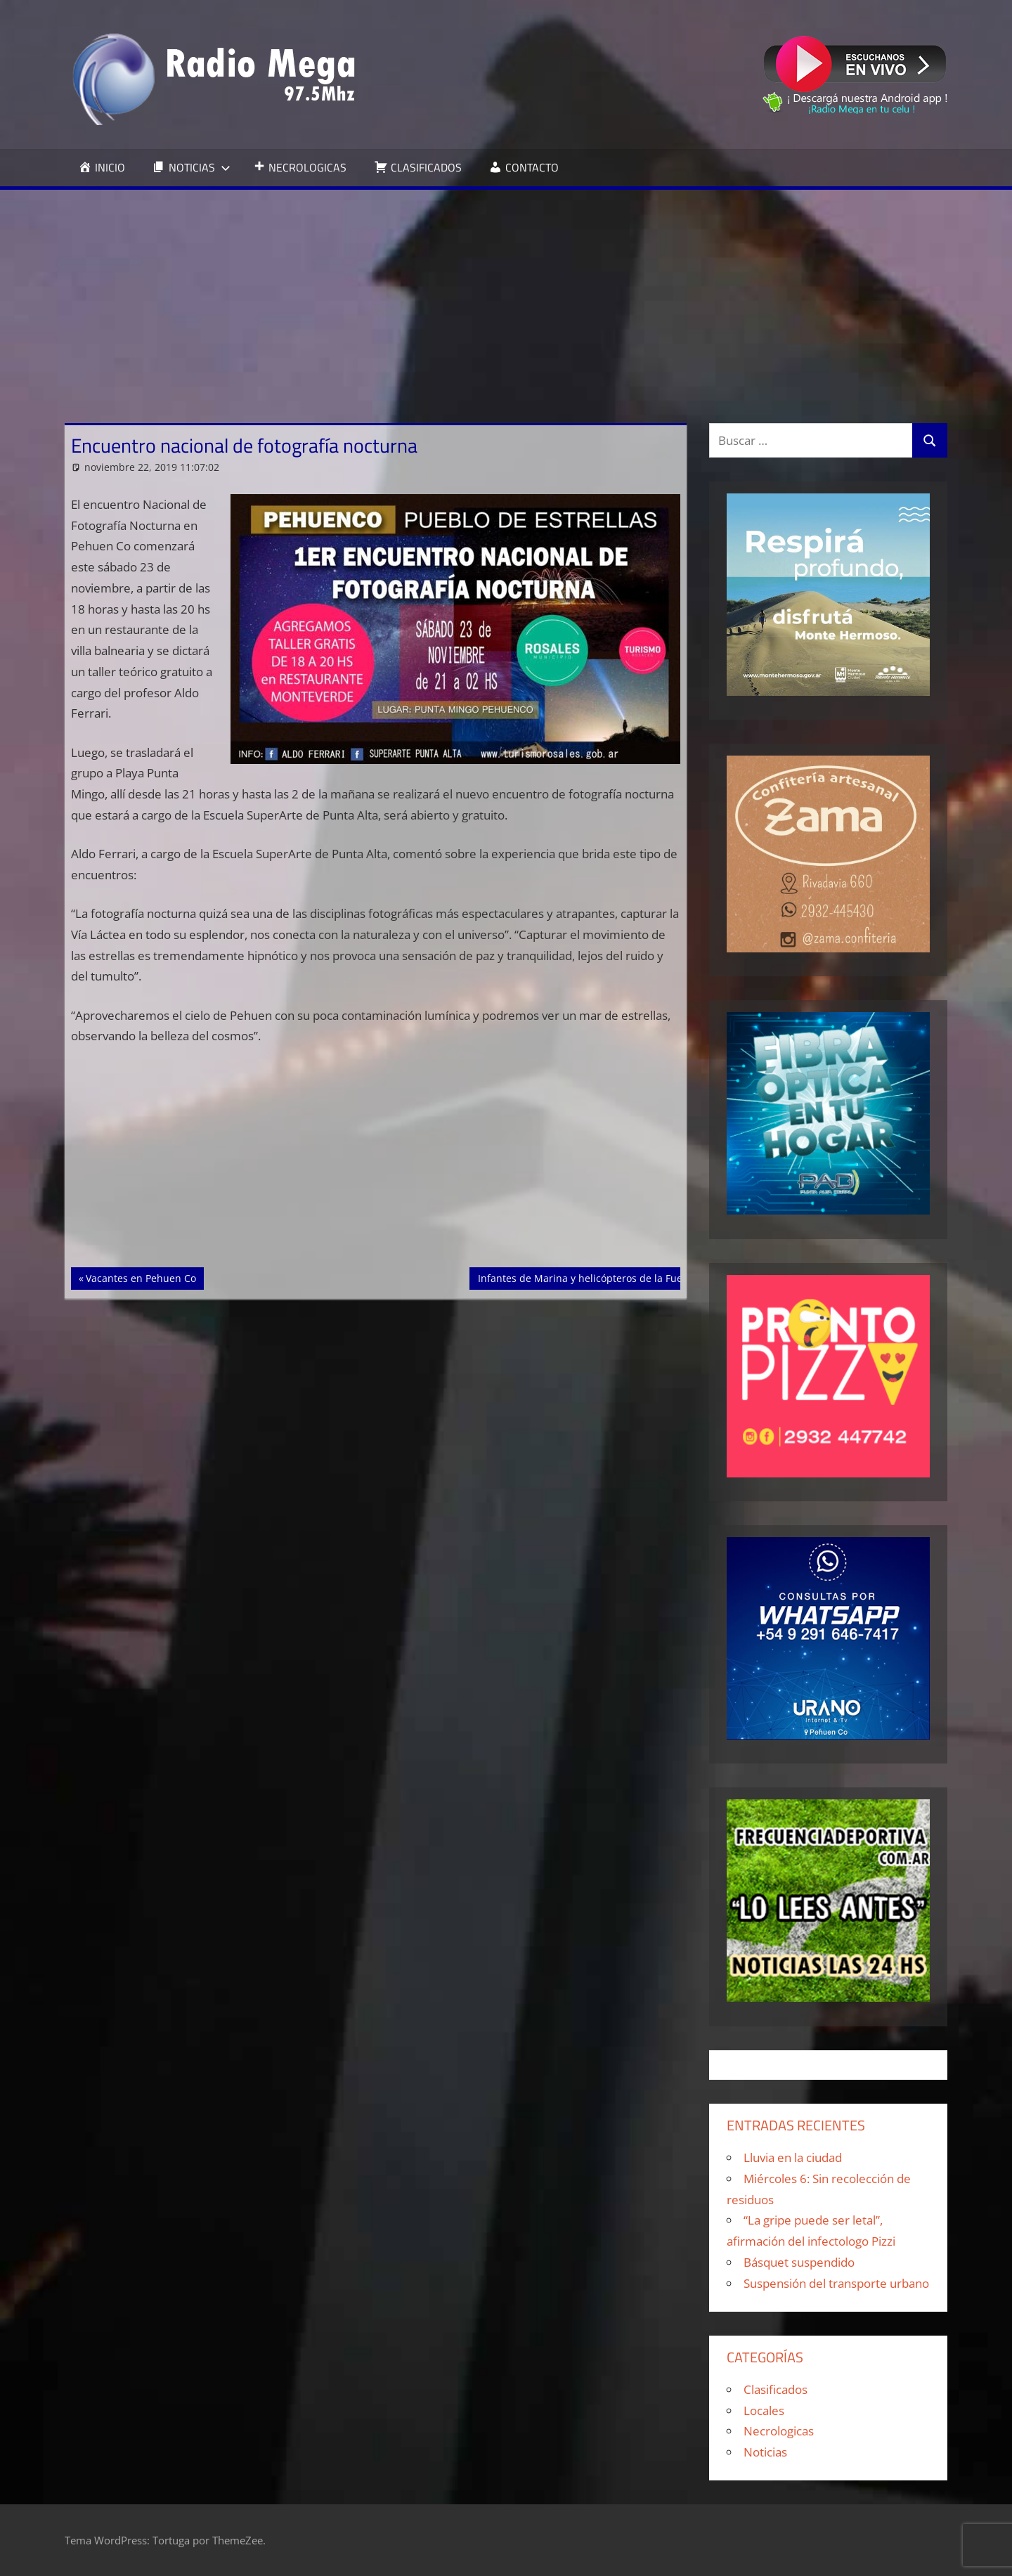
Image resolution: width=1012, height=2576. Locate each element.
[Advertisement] (506, 295)
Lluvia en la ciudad (793, 2157)
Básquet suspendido (799, 2262)
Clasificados (775, 2389)
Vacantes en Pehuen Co (140, 1277)
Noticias (765, 2452)
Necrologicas (779, 2431)
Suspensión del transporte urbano (836, 2283)
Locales (764, 2410)
